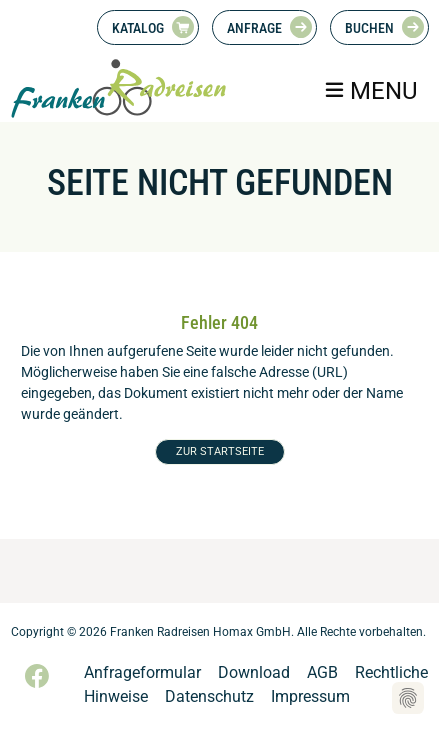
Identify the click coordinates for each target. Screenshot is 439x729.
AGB (322, 672)
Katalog (138, 28)
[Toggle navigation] (370, 91)
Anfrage (254, 28)
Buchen (369, 28)
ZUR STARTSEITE (220, 451)
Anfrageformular (142, 672)
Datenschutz (209, 696)
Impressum (310, 696)
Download (254, 672)
